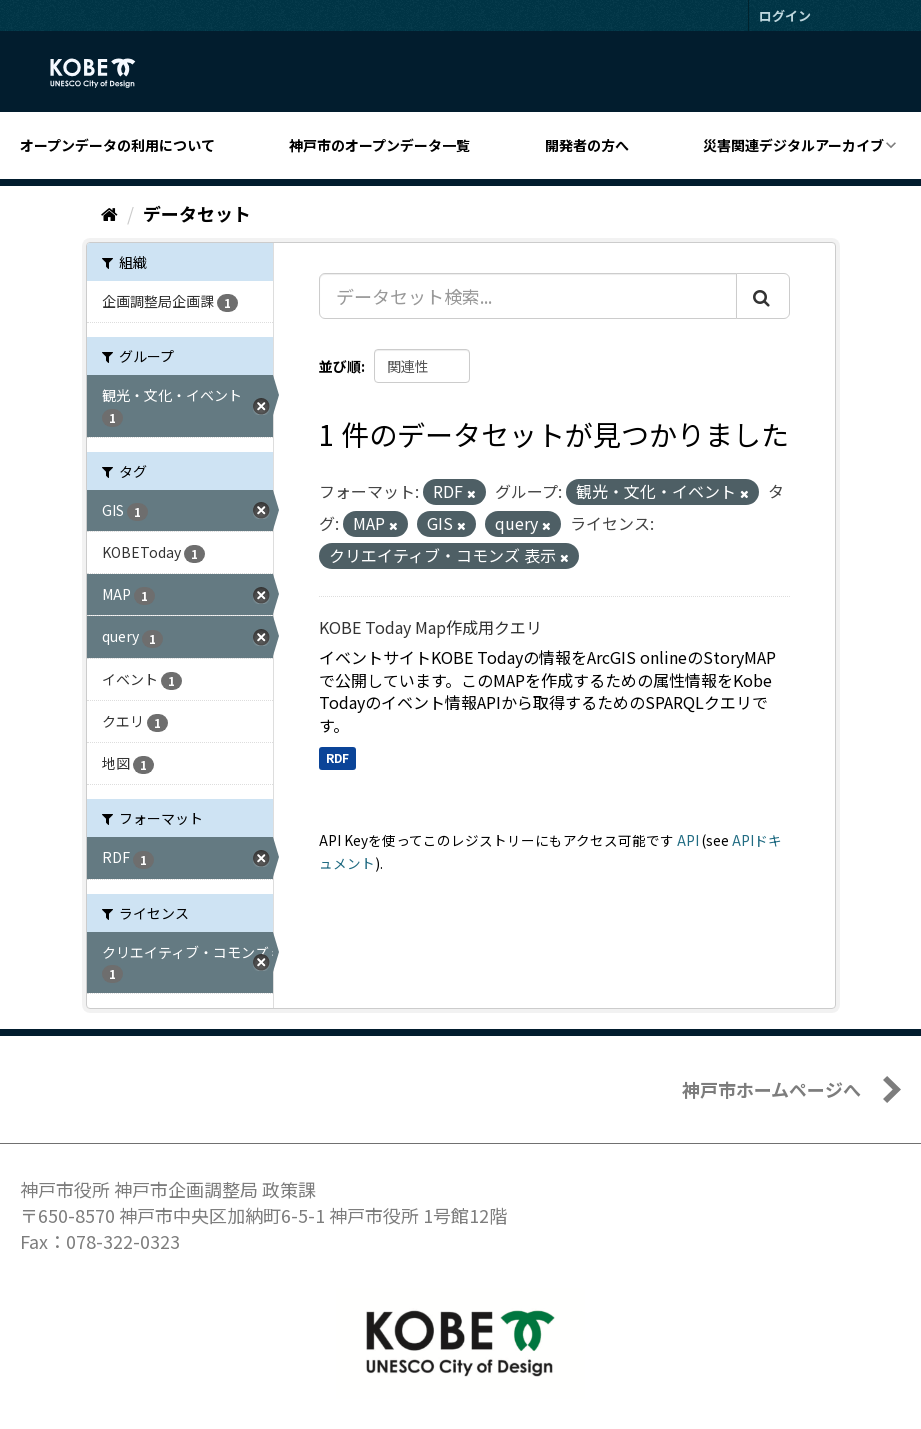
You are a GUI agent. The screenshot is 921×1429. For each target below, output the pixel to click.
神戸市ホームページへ (771, 1089)
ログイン (785, 15)
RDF (337, 757)
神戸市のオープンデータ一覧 (379, 145)
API (688, 840)
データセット (197, 213)
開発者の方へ (587, 145)
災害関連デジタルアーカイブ (793, 145)
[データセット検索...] (528, 296)
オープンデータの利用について (117, 145)
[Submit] (763, 296)
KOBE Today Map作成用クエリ (430, 627)
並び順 (340, 366)
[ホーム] (109, 213)
